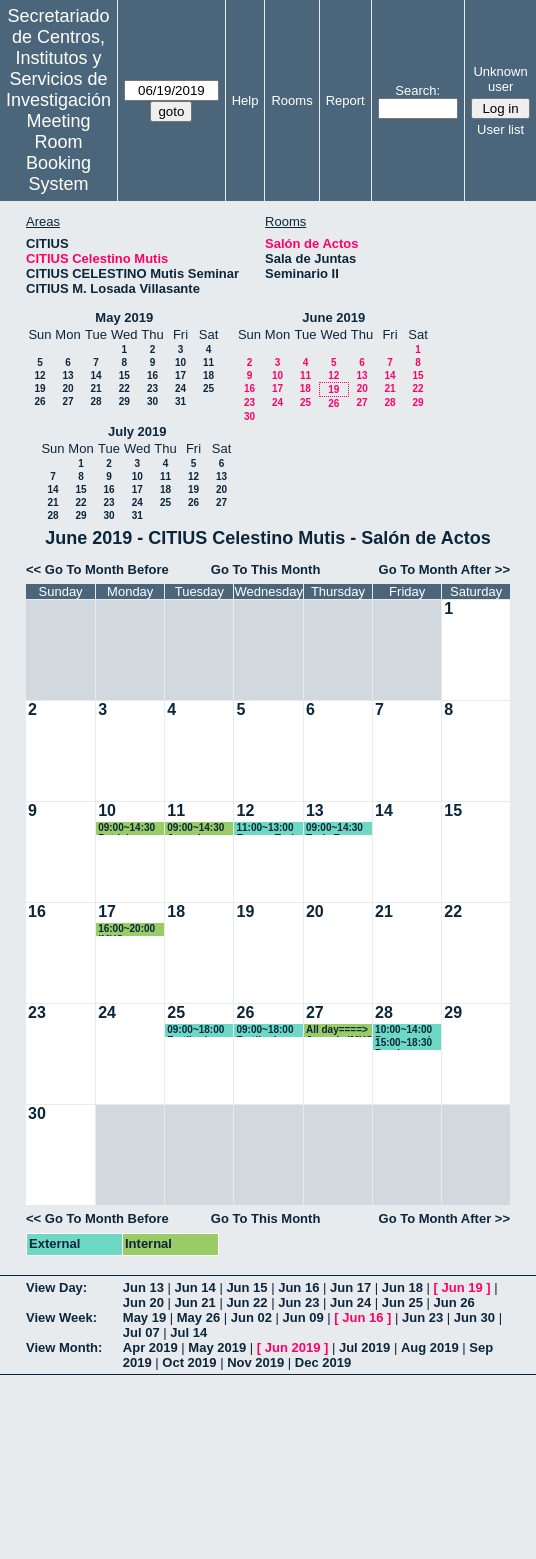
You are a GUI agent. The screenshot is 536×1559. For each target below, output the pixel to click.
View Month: (64, 1347)
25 (208, 388)
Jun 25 (402, 1302)
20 (67, 388)
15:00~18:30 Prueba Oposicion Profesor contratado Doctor (403, 1043)
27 (67, 401)
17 (180, 375)
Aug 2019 (430, 1347)
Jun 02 (251, 1317)
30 (152, 401)
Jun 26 (454, 1302)
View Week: (61, 1317)
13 (67, 375)
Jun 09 (303, 1317)
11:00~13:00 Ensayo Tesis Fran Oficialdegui (267, 828)
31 (180, 401)
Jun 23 (298, 1302)
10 (180, 362)
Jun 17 (350, 1287)
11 (208, 362)
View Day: (56, 1287)
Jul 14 (188, 1332)
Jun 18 (402, 1287)
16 (152, 375)
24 (180, 388)
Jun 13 (143, 1287)
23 (152, 388)
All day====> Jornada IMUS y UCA (339, 1030)
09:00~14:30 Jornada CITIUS (195, 828)
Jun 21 (195, 1302)
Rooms (291, 100)
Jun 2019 (293, 1347)
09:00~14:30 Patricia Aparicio (126, 828)
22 (124, 388)
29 (124, 401)
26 (39, 401)
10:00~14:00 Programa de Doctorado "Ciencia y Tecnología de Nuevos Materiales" (408, 1030)
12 (39, 375)
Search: (417, 90)
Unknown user (500, 79)
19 (39, 388)
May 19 (144, 1317)
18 (208, 375)
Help (245, 100)
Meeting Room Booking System (58, 152)
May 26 (198, 1317)
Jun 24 (350, 1302)
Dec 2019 (323, 1362)
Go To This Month (266, 569)
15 (124, 375)
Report (345, 100)
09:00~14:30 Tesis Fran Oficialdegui (334, 828)
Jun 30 (474, 1317)
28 (95, 401)
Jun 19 (462, 1287)
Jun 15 (246, 1287)
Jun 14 (195, 1287)
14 (95, 375)
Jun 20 (143, 1302)
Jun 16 (298, 1287)
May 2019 (124, 317)
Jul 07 (141, 1332)
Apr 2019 (150, 1347)
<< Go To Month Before (97, 569)
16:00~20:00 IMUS (126, 929)
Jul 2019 (364, 1347)
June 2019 (333, 317)
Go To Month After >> (444, 569)
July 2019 (137, 431)
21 (95, 388)
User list (500, 129)
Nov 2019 (255, 1362)
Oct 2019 (189, 1362)
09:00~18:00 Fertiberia (195, 1030)
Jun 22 (246, 1302)
